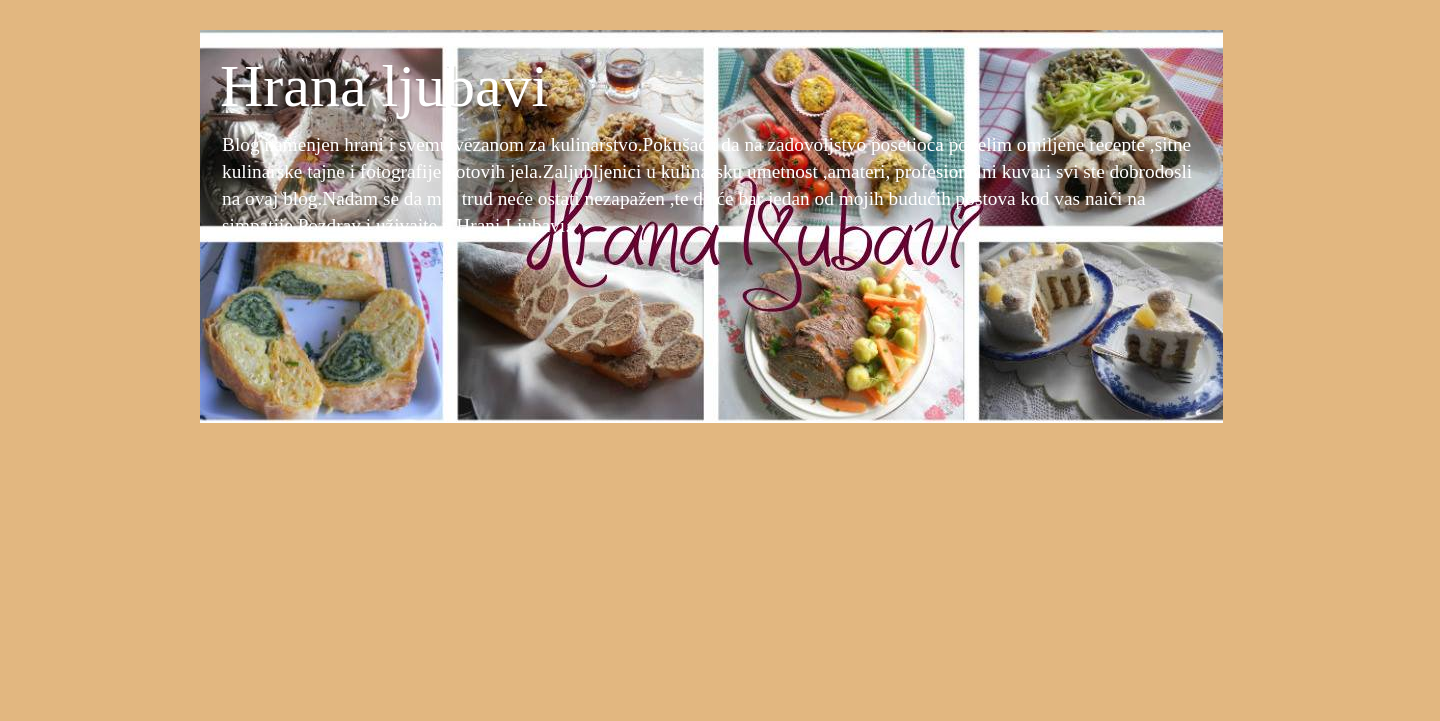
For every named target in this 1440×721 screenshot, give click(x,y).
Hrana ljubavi (384, 86)
